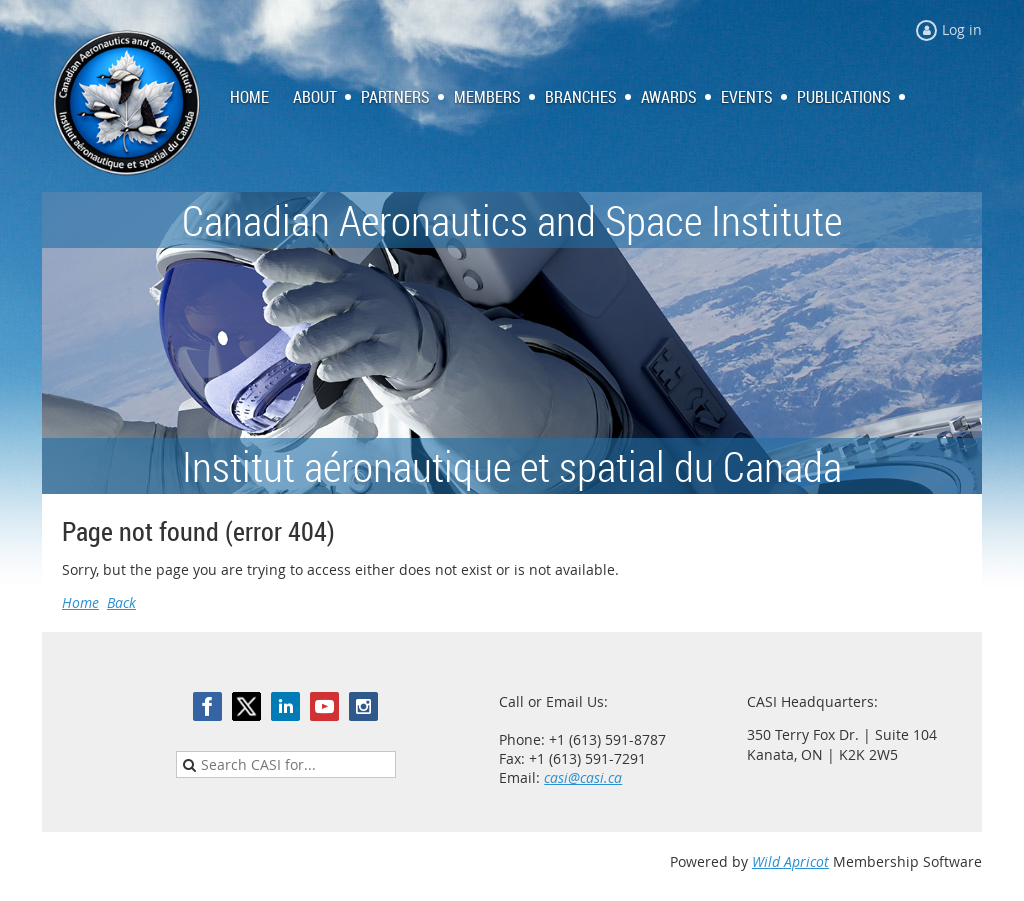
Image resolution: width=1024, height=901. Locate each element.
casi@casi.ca (583, 777)
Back (121, 602)
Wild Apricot (790, 861)
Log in (962, 29)
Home (80, 602)
